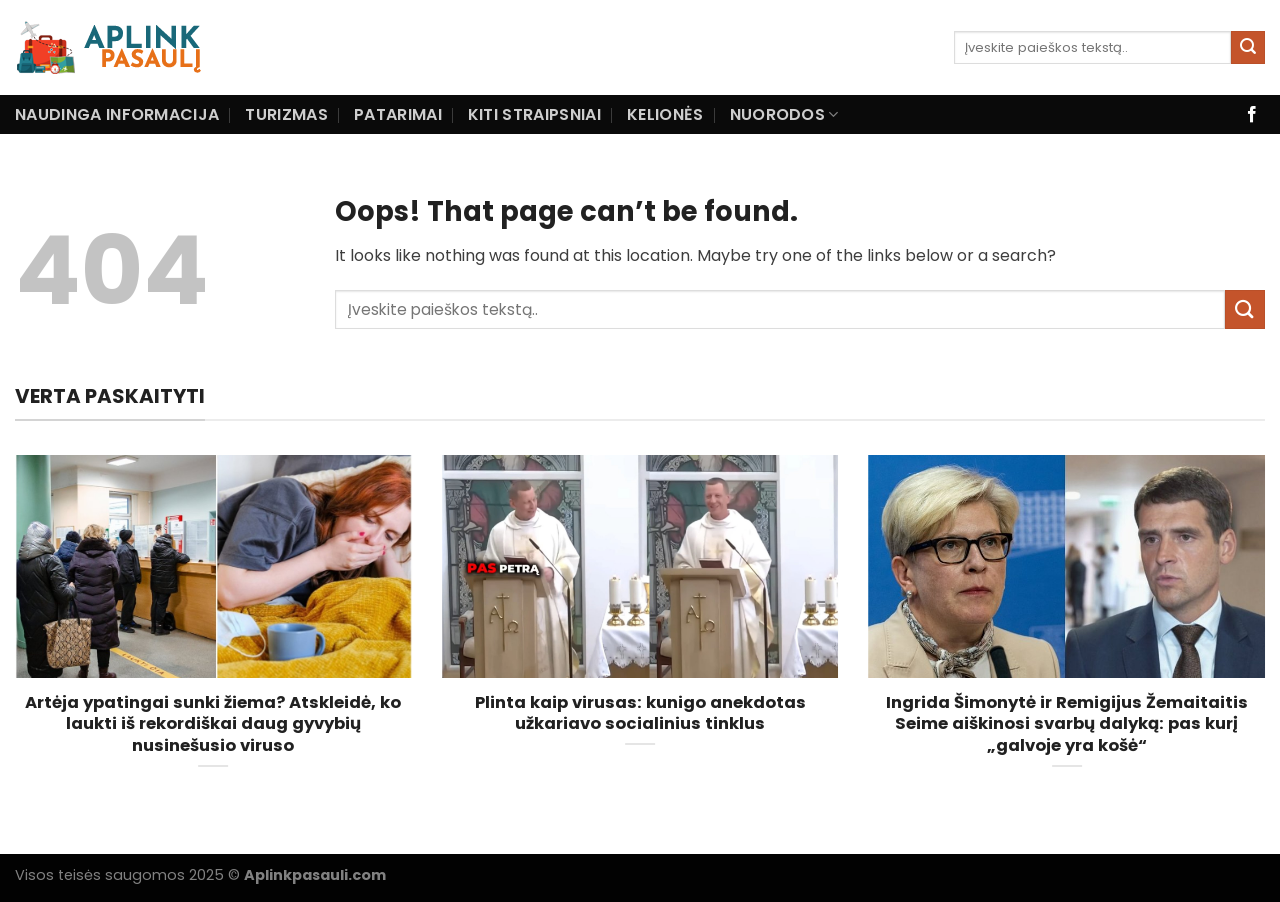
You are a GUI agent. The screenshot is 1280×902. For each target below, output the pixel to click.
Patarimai (398, 114)
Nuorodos (784, 114)
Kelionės (665, 114)
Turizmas (286, 114)
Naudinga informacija (117, 114)
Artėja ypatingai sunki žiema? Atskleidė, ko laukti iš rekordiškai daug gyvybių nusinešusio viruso (213, 724)
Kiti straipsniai (534, 114)
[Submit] (1248, 48)
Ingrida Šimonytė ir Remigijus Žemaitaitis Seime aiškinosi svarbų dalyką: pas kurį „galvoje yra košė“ (1067, 724)
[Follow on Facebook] (1252, 115)
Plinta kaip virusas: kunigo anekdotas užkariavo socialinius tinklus (640, 713)
